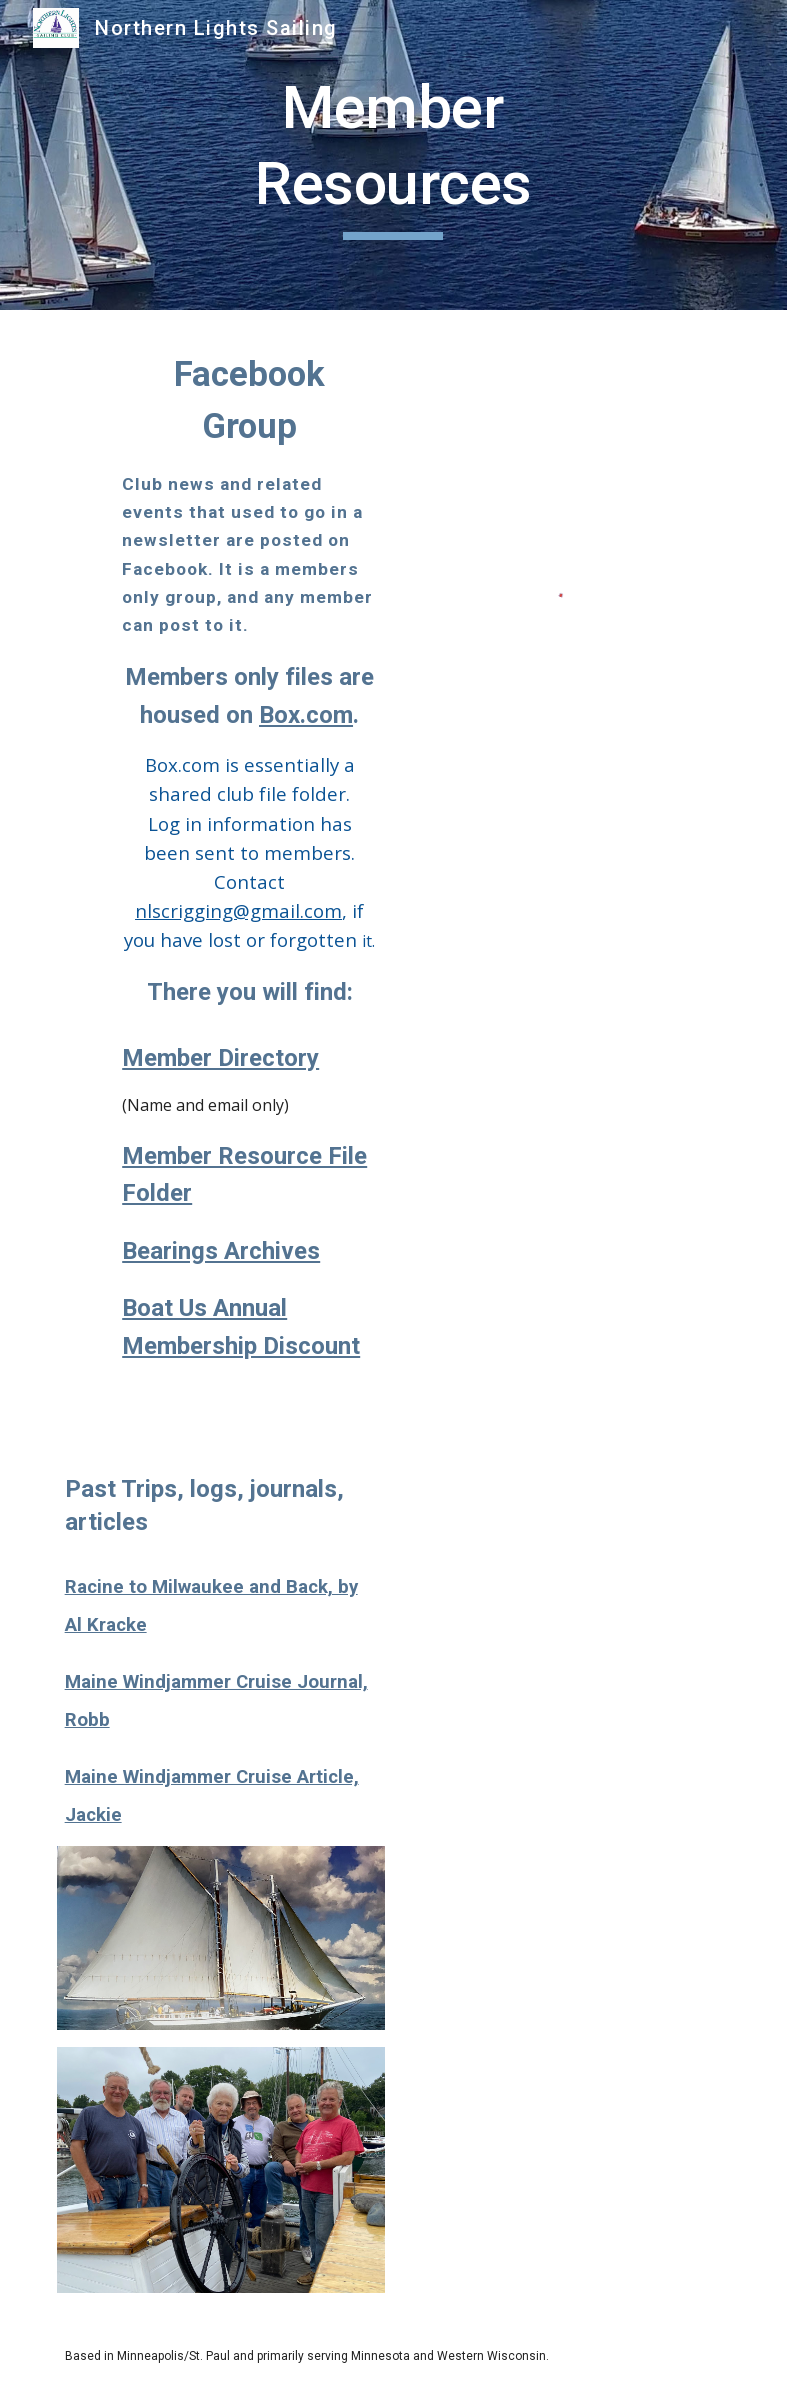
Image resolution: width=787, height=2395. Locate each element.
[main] (393, 154)
